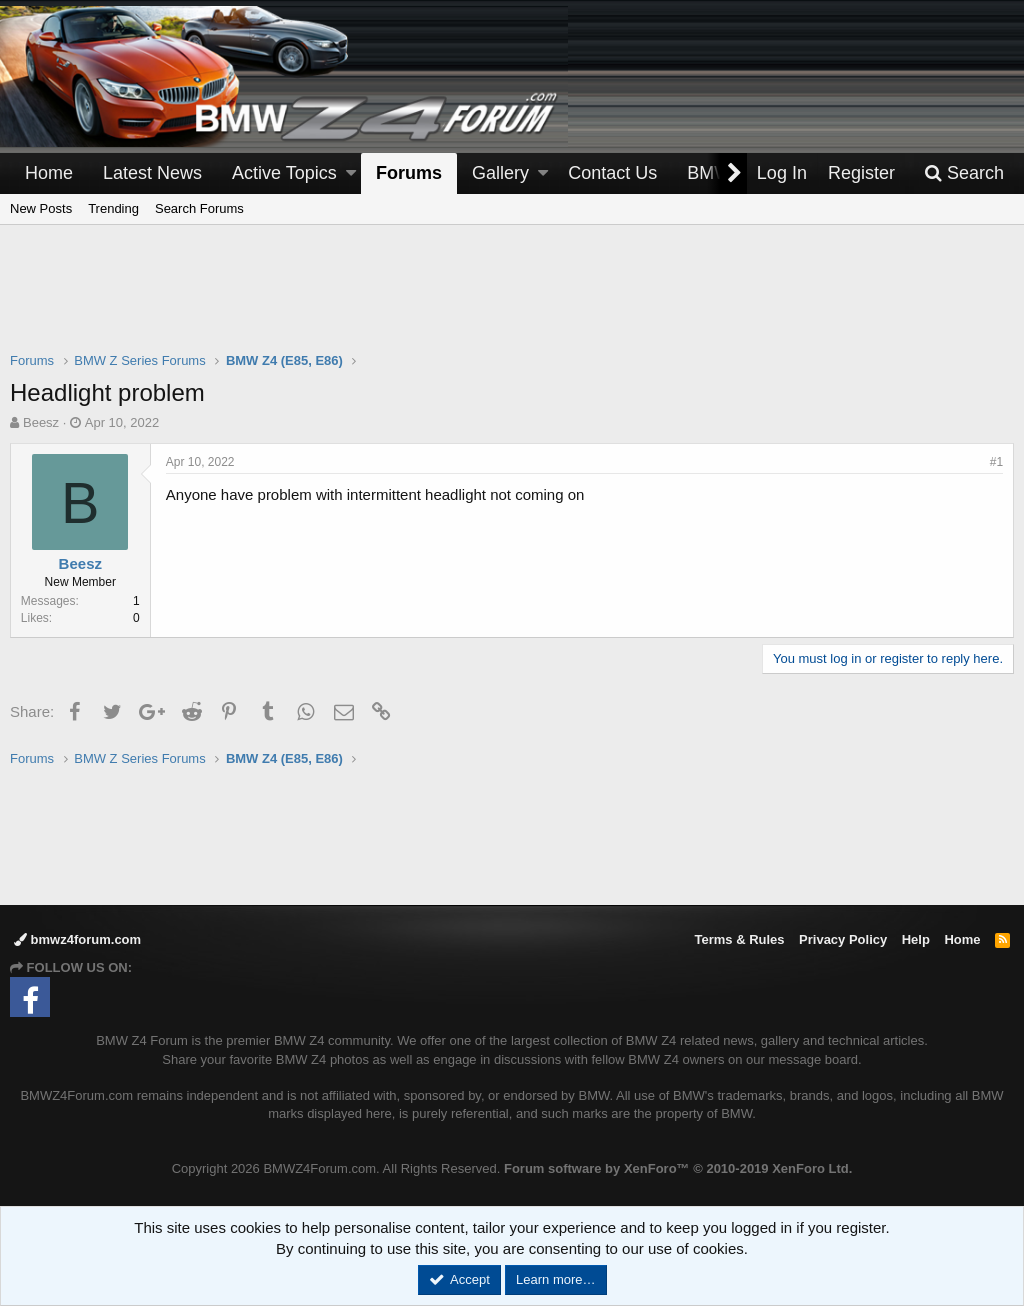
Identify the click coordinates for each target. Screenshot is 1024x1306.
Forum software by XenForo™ (678, 1168)
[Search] (964, 173)
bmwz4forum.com (77, 939)
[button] (351, 173)
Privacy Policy (843, 939)
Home (49, 173)
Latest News (152, 173)
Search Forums (199, 208)
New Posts (41, 208)
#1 (996, 462)
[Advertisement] (512, 301)
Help (916, 939)
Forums (409, 173)
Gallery (500, 173)
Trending (113, 208)
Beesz (41, 422)
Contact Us (612, 173)
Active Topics (284, 173)
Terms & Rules (739, 939)
